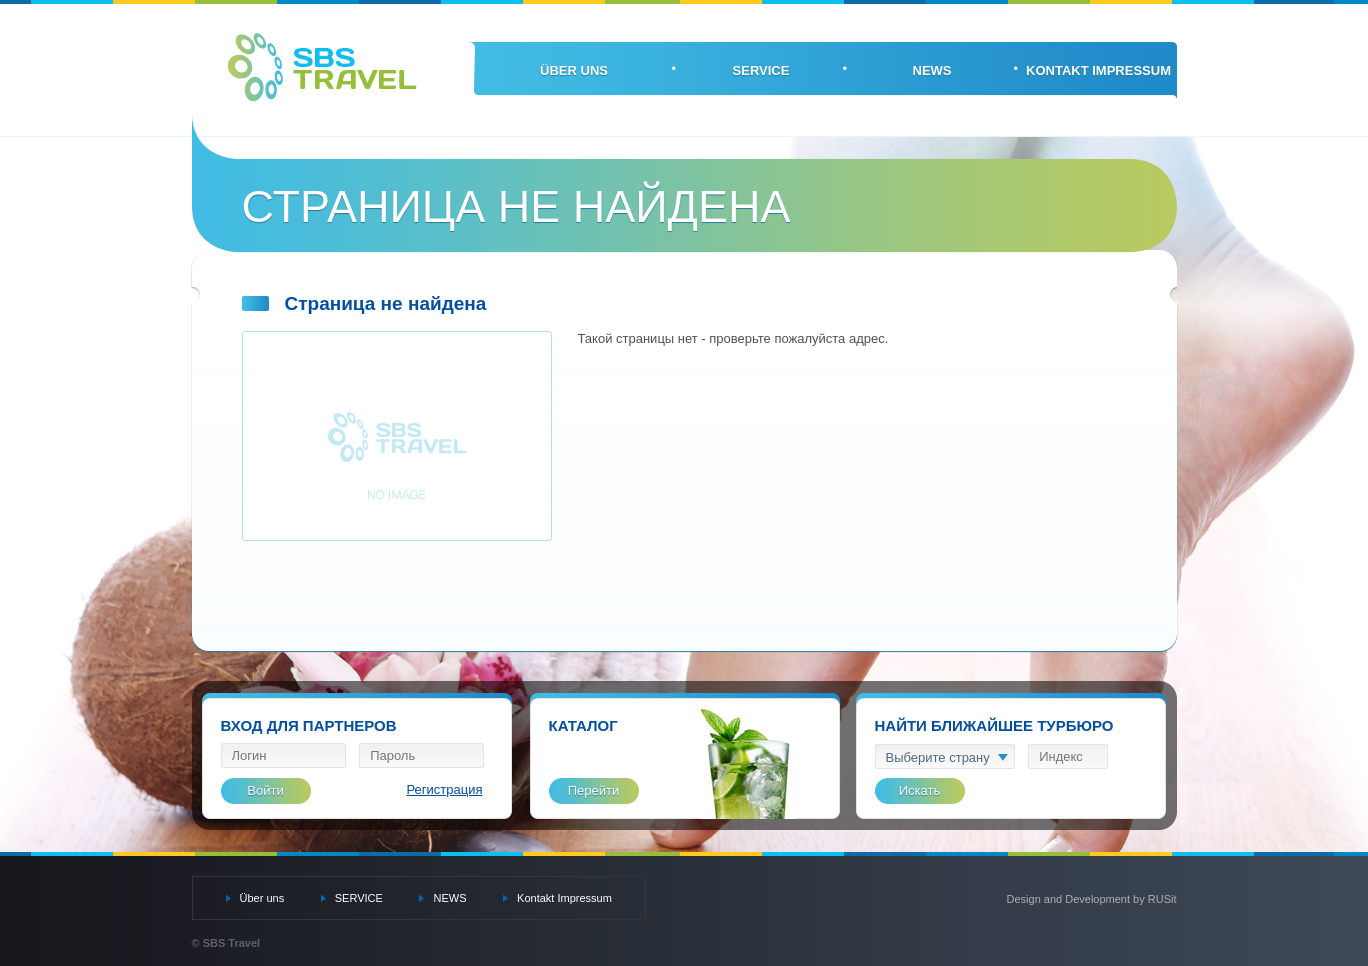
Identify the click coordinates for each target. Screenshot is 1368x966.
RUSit (1162, 899)
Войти (265, 790)
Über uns (574, 70)
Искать (920, 790)
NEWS (932, 70)
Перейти (594, 790)
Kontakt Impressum (1098, 70)
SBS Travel (322, 67)
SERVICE (761, 70)
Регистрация (445, 789)
